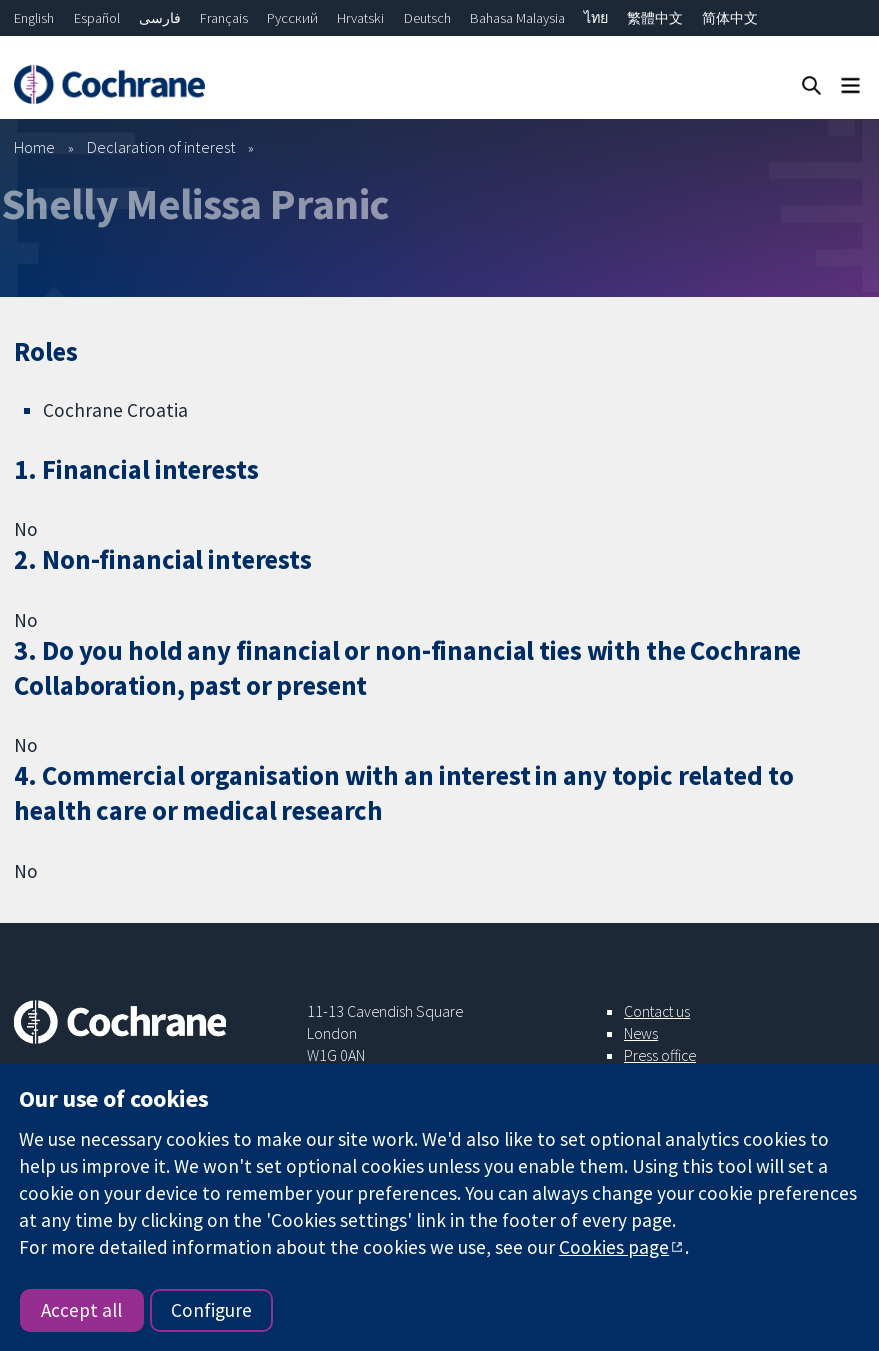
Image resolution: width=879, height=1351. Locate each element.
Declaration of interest (161, 147)
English (34, 18)
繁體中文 (655, 18)
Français (224, 18)
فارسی (160, 18)
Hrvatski (360, 18)
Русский (292, 18)
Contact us (657, 1011)
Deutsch (427, 18)
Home (34, 147)
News (641, 1033)
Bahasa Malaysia (517, 18)
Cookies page (614, 1247)
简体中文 (730, 18)
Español (97, 18)
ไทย (596, 18)
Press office (660, 1055)
